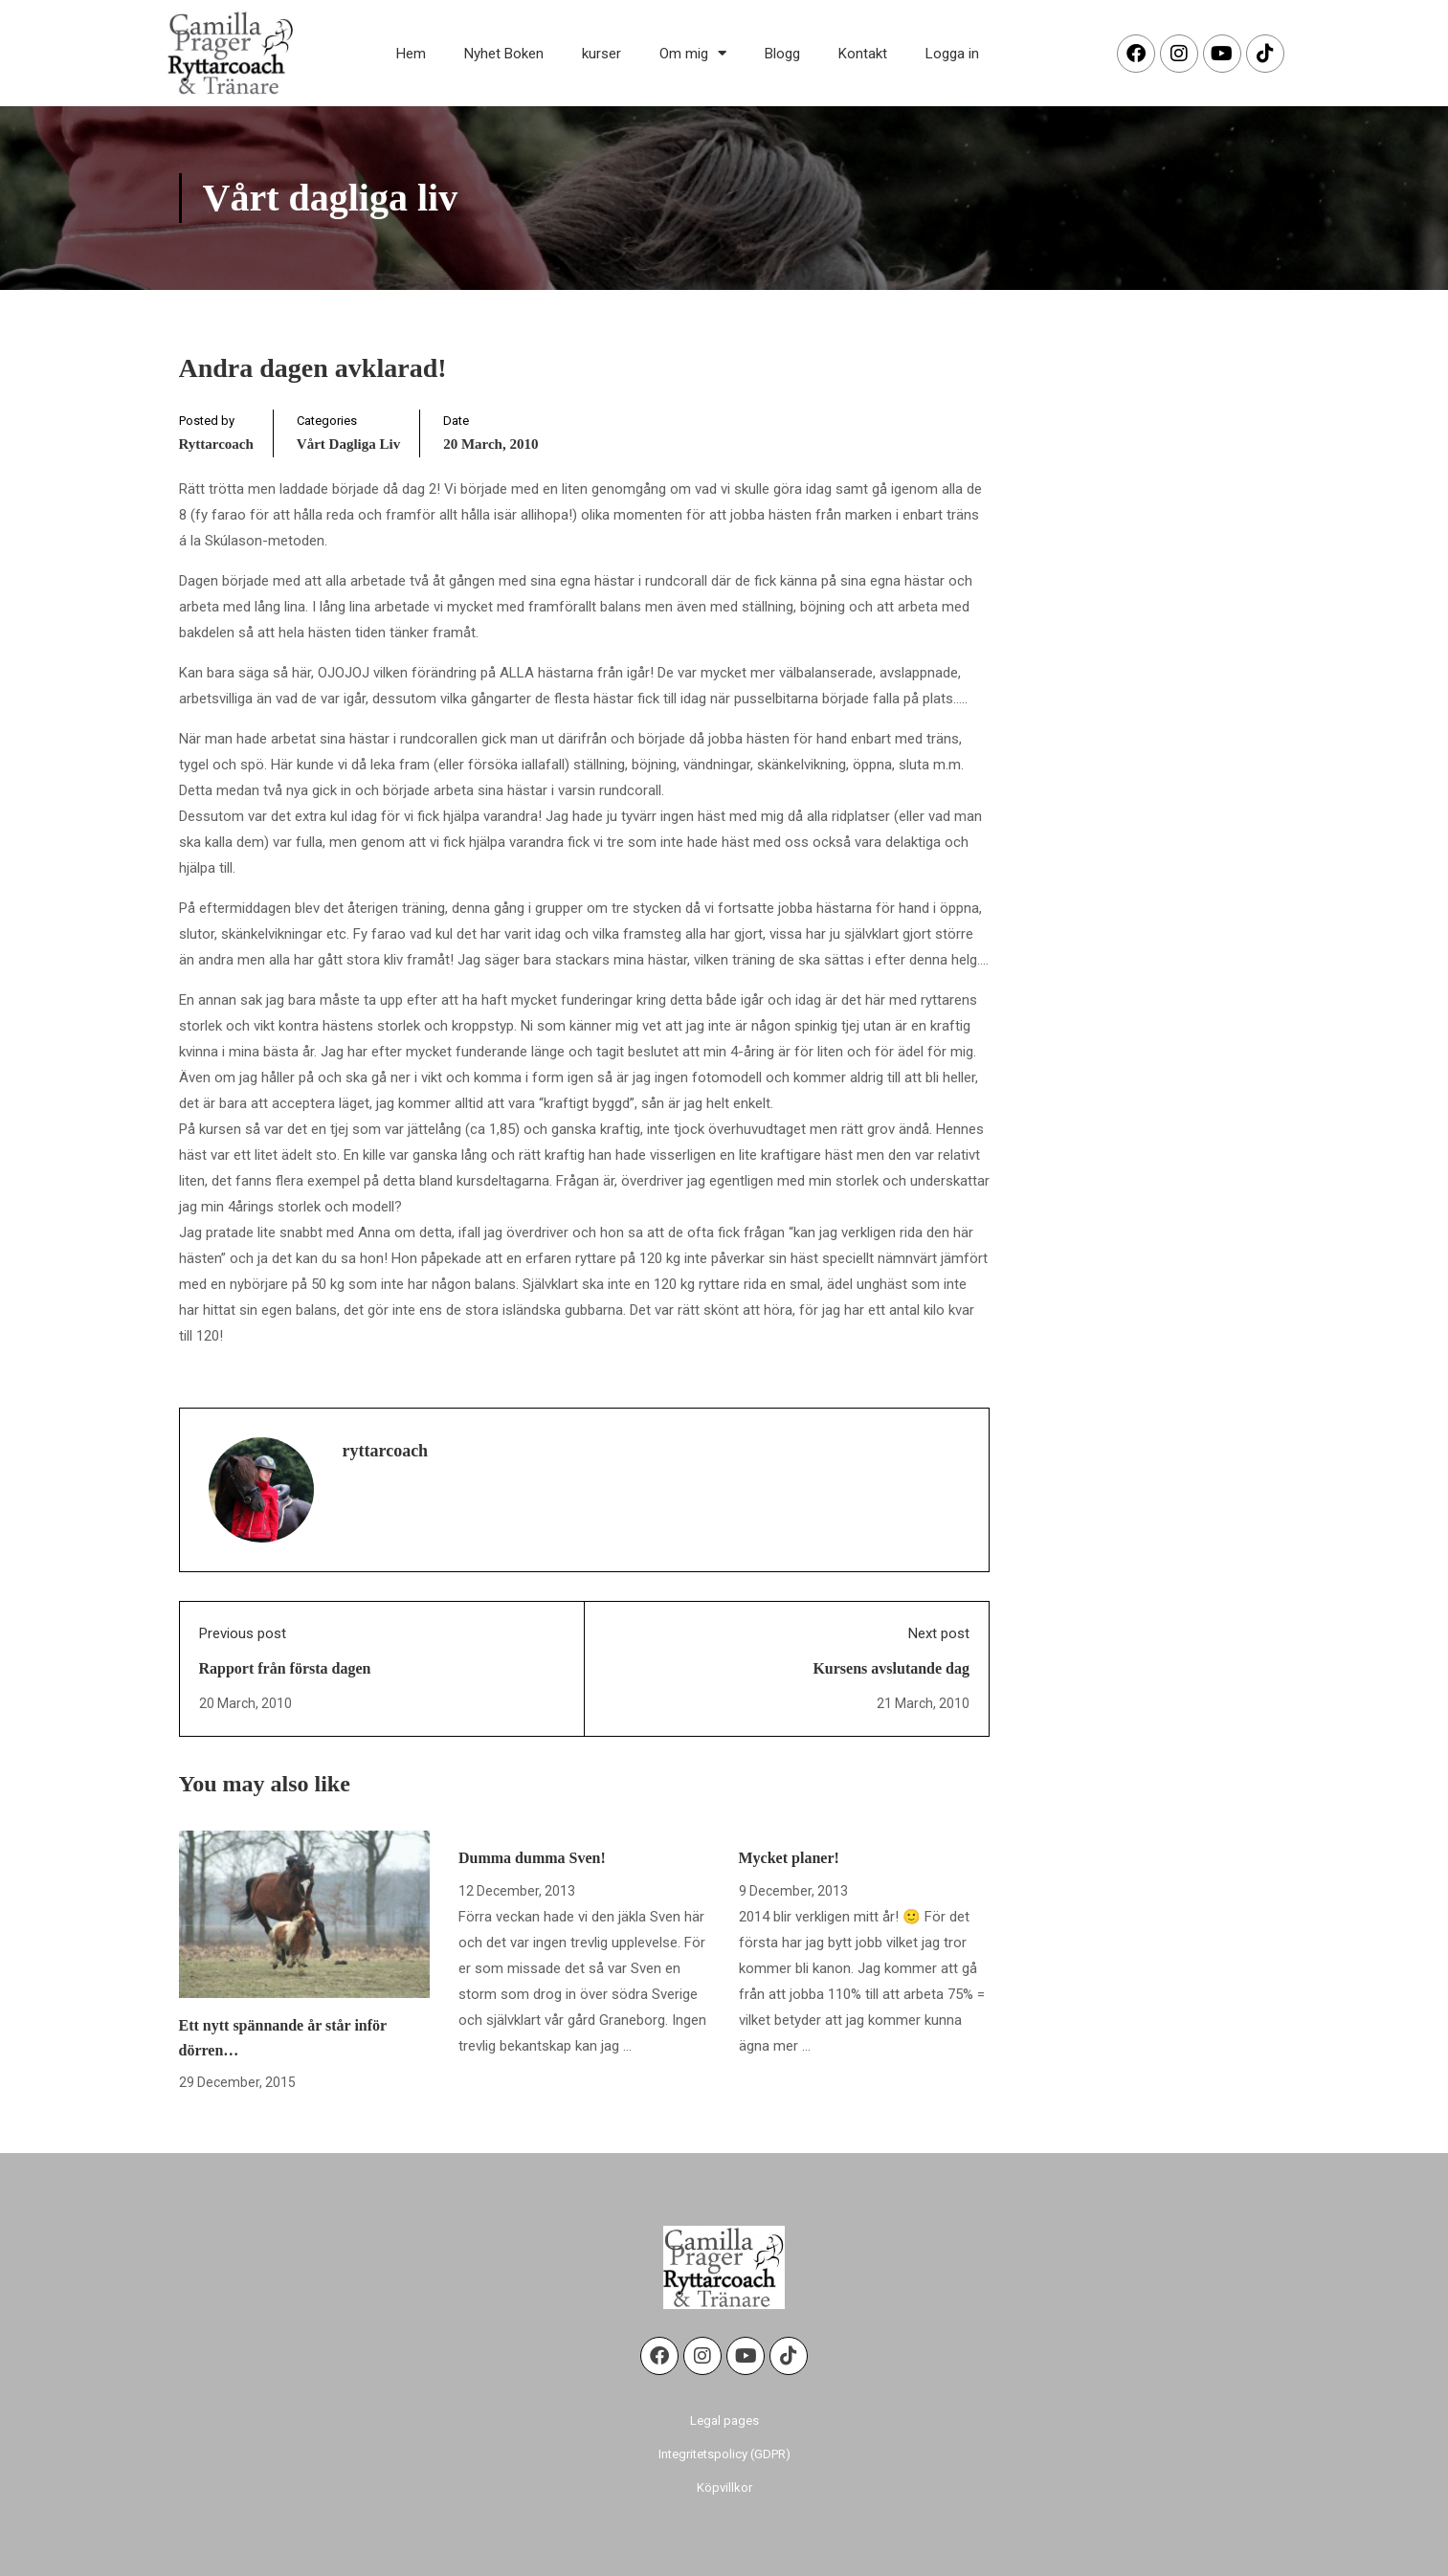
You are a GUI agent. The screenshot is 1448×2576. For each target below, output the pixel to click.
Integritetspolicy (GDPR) (724, 2454)
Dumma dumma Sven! (532, 1858)
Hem (411, 53)
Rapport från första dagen (285, 1668)
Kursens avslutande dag (891, 1668)
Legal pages (724, 2420)
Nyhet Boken (504, 53)
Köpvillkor (724, 2487)
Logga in (952, 53)
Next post (938, 1633)
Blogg (782, 53)
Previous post (242, 1633)
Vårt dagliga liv (348, 444)
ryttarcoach (216, 444)
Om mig (692, 53)
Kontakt (862, 53)
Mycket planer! (789, 1858)
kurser (601, 53)
